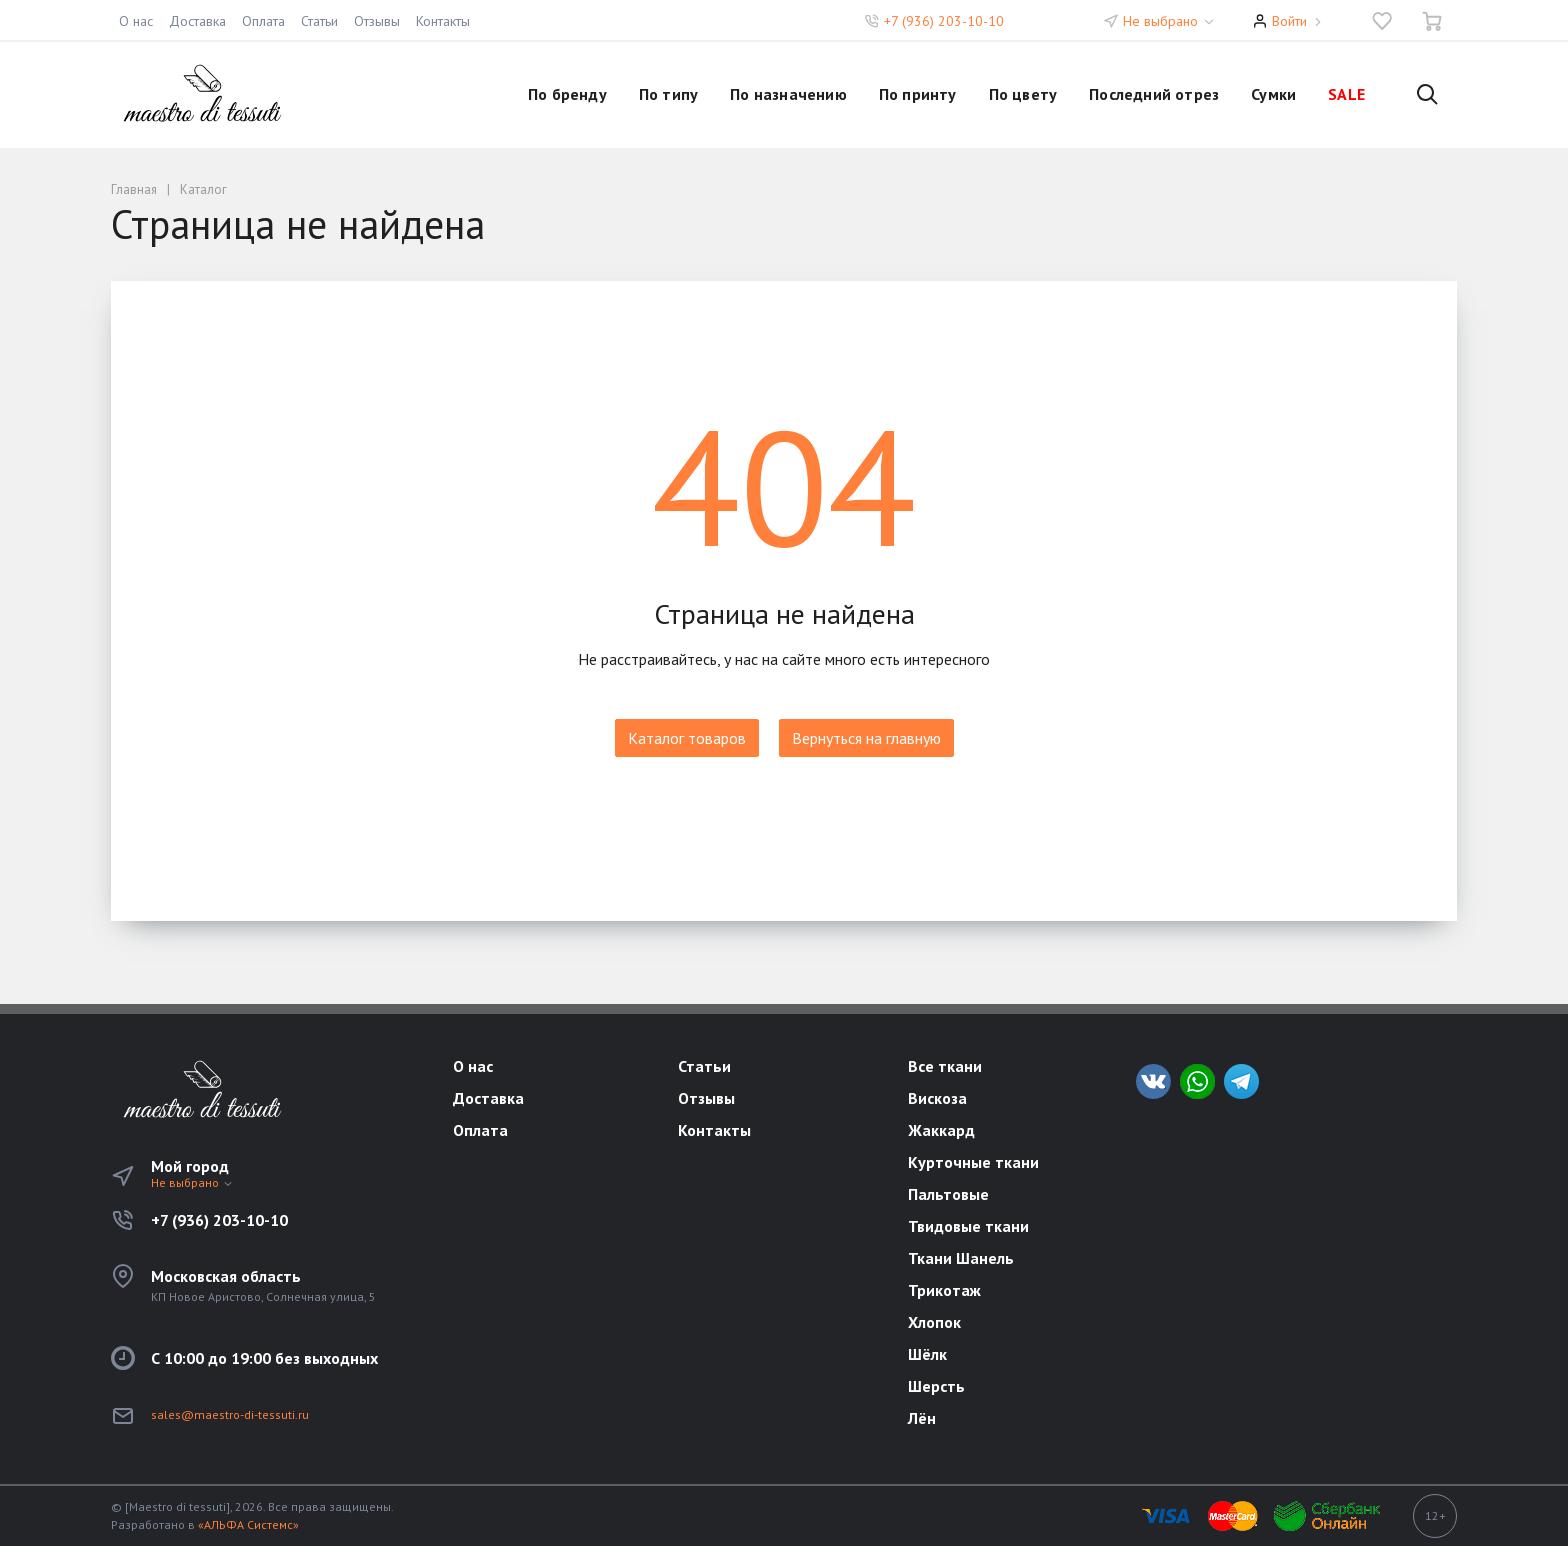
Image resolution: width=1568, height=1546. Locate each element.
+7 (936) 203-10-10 (944, 21)
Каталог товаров (687, 738)
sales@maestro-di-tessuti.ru (230, 1414)
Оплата (263, 21)
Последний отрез (1154, 94)
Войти (1289, 21)
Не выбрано (1169, 21)
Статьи (319, 21)
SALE (1346, 94)
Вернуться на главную (866, 738)
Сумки (1273, 94)
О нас (136, 21)
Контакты (443, 21)
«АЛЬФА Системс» (248, 1524)
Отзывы (377, 21)
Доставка (197, 21)
